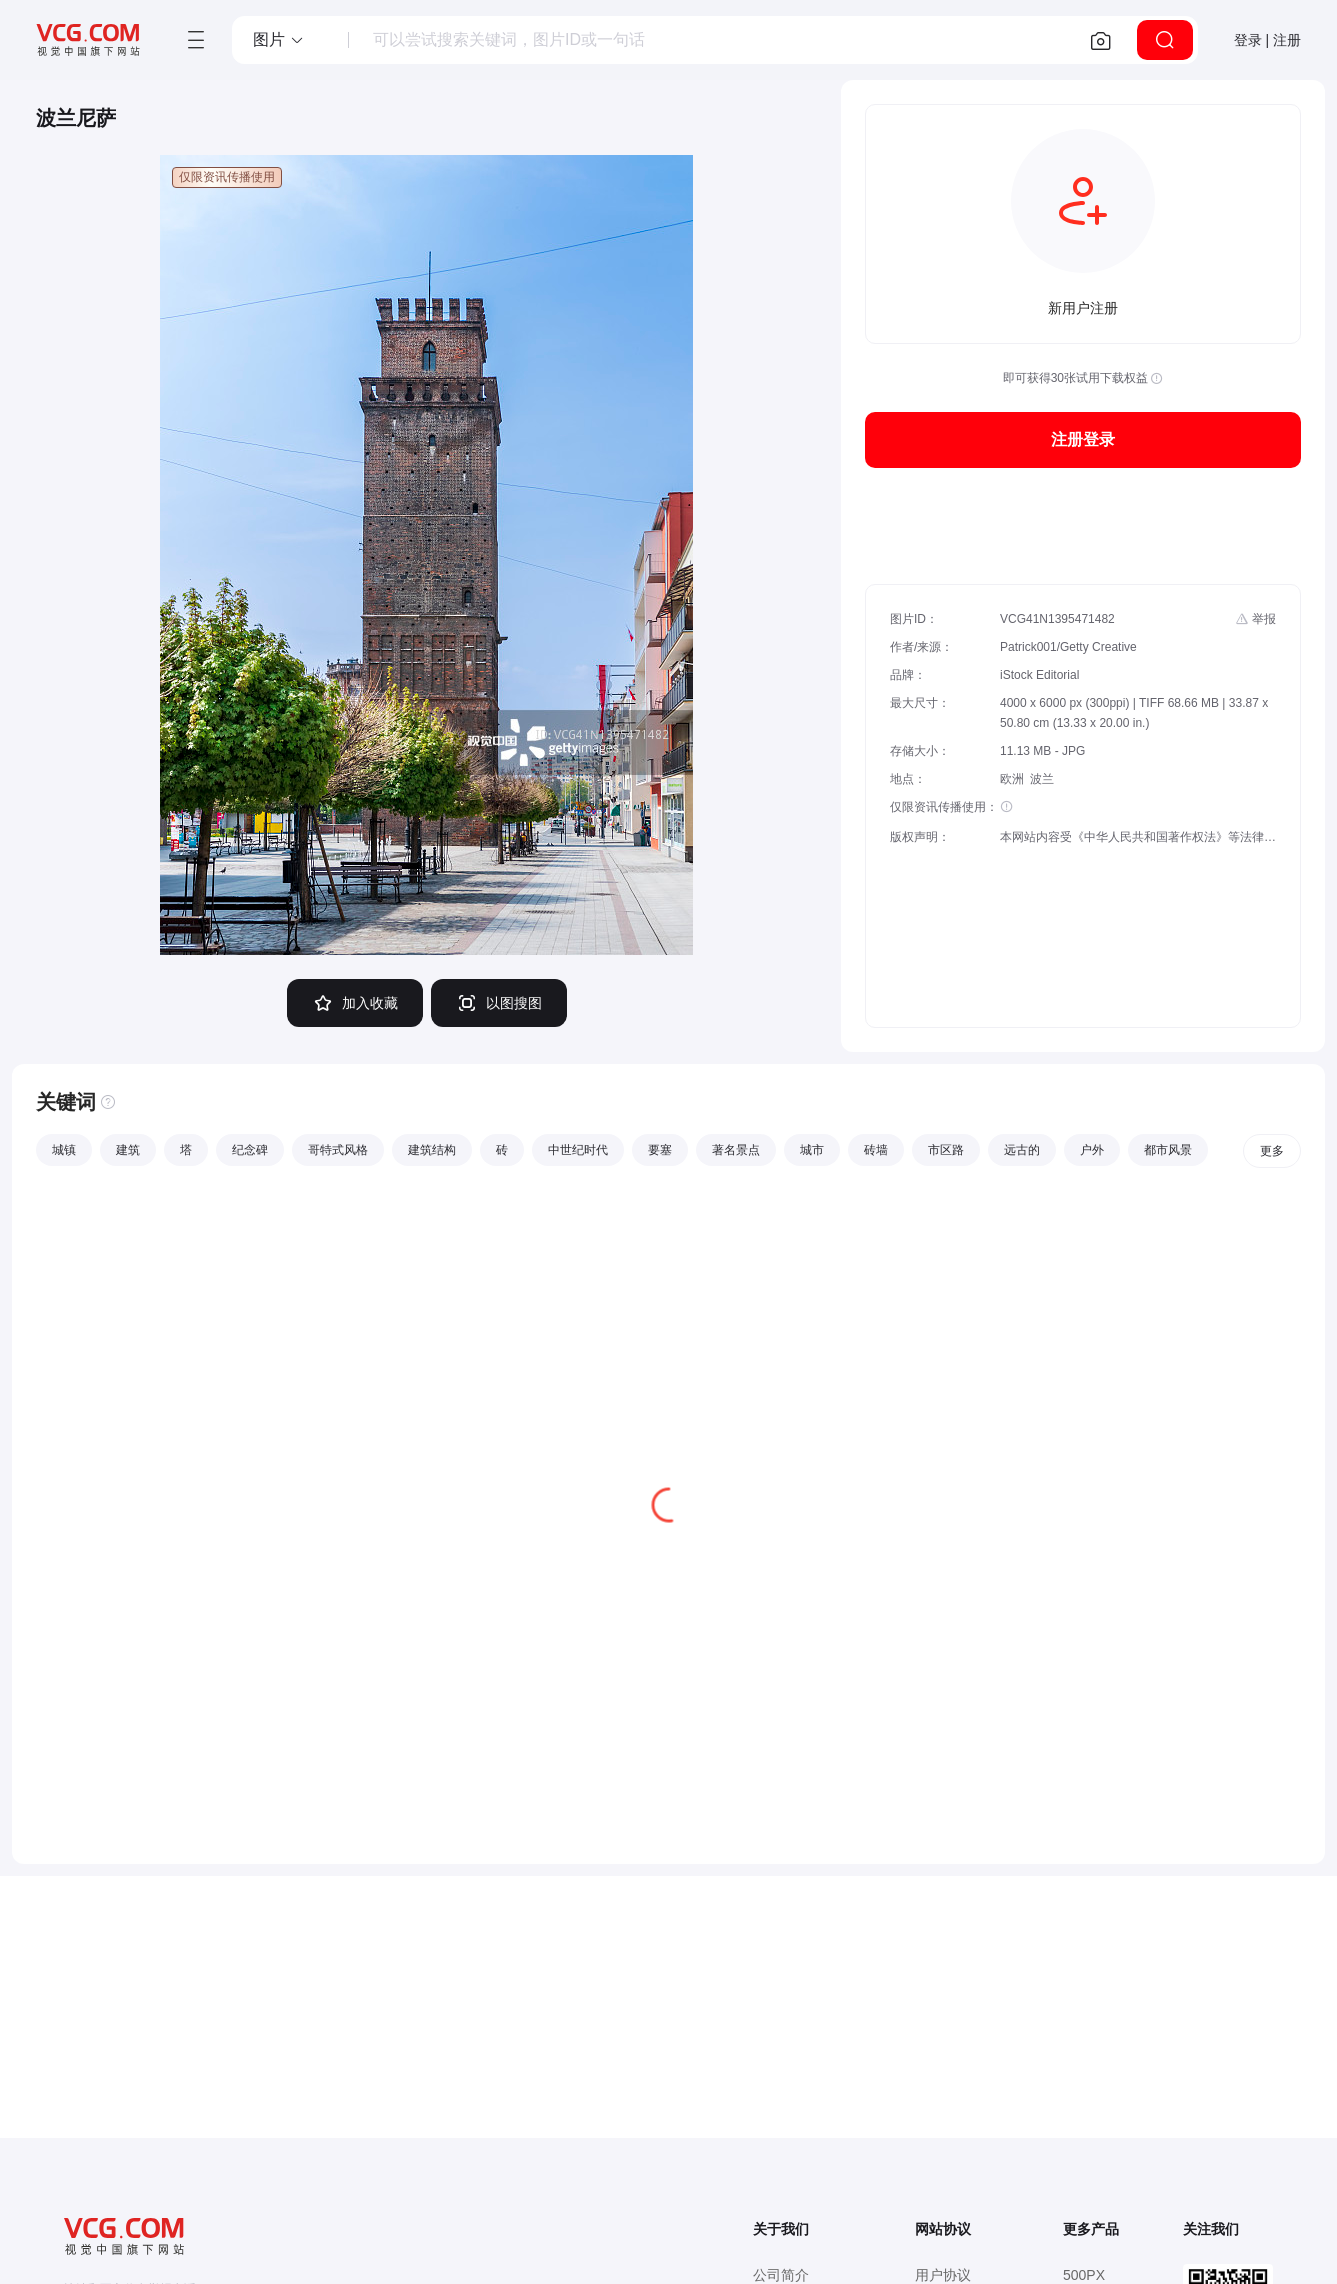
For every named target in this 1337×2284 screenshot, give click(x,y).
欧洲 (1012, 779)
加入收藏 (355, 1003)
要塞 (660, 1150)
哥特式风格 (338, 1150)
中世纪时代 (578, 1150)
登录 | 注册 (1267, 40)
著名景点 (736, 1150)
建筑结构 (432, 1150)
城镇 (64, 1150)
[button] (279, 40)
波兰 (1042, 779)
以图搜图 (499, 1003)
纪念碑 (250, 1150)
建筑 (128, 1150)
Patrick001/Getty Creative (1068, 647)
